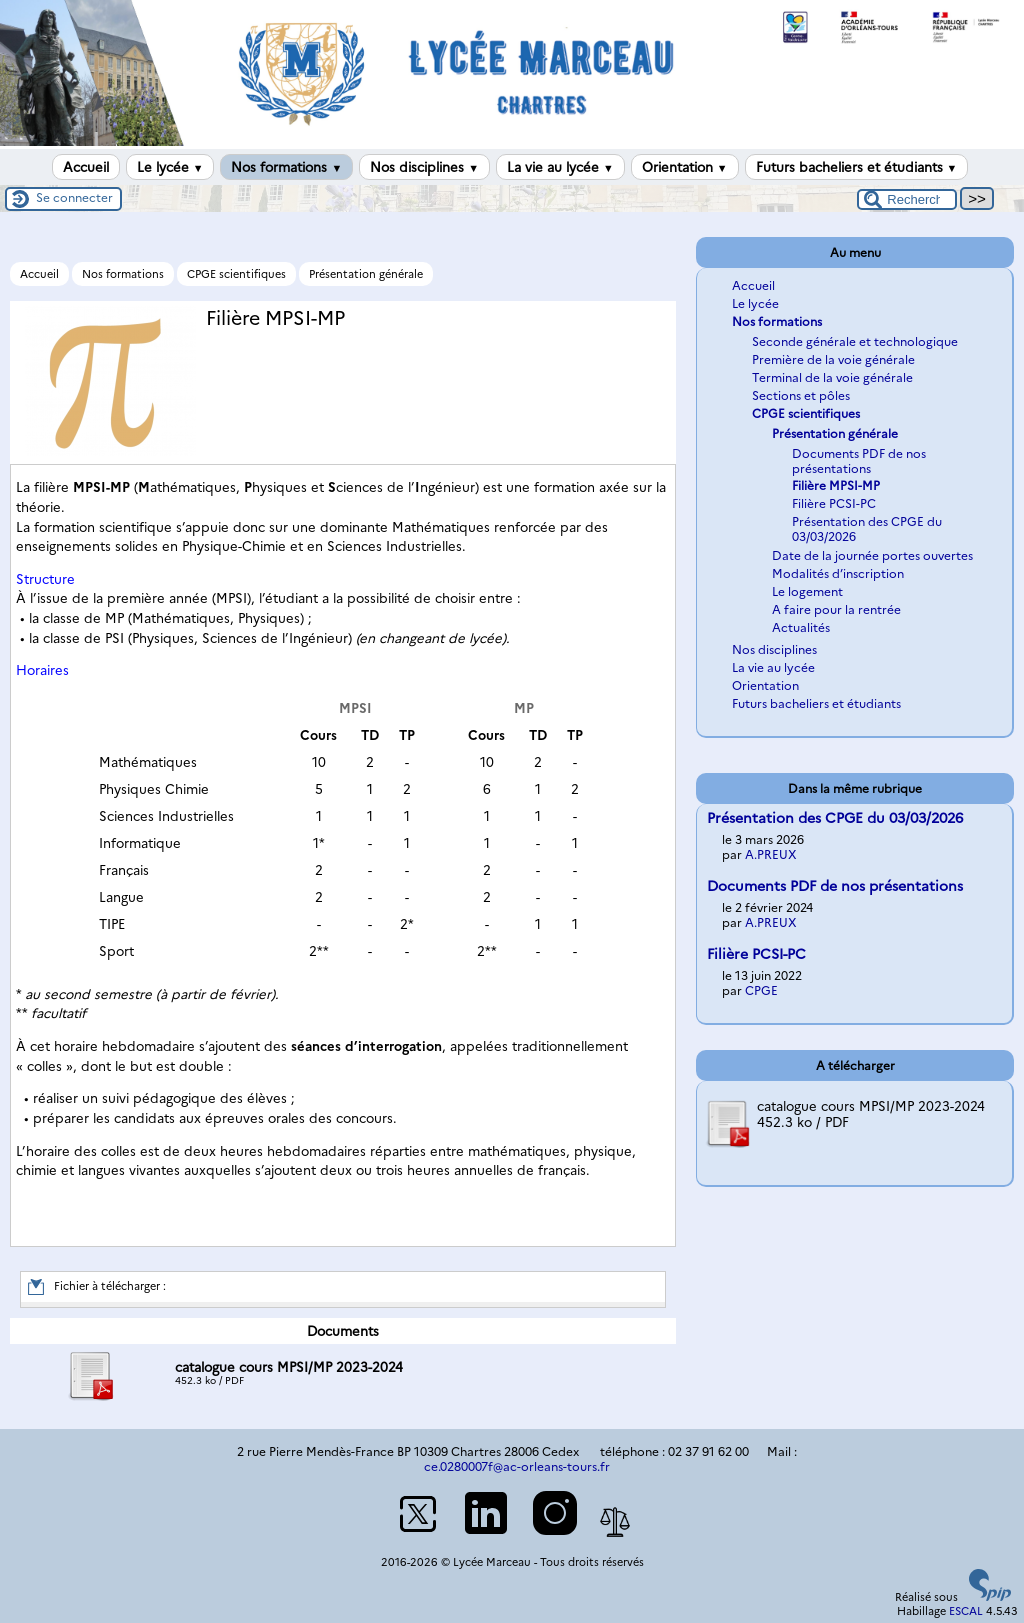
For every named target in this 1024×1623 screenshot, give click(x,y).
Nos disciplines (424, 167)
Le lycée (170, 167)
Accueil (86, 167)
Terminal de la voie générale (832, 377)
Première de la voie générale (833, 359)
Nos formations (286, 167)
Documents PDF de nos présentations (859, 461)
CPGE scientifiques (236, 274)
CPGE (761, 990)
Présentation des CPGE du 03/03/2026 (835, 818)
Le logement (807, 591)
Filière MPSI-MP (836, 485)
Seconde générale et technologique (855, 341)
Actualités (801, 627)
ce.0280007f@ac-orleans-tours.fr (517, 1466)
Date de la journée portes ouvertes (872, 555)
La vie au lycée (560, 167)
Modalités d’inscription (838, 573)
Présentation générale (366, 274)
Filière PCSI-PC (834, 503)
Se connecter (74, 197)
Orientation (685, 167)
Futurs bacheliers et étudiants (857, 167)
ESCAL (966, 1611)
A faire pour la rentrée (836, 609)
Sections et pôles (801, 395)
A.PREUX (771, 854)
